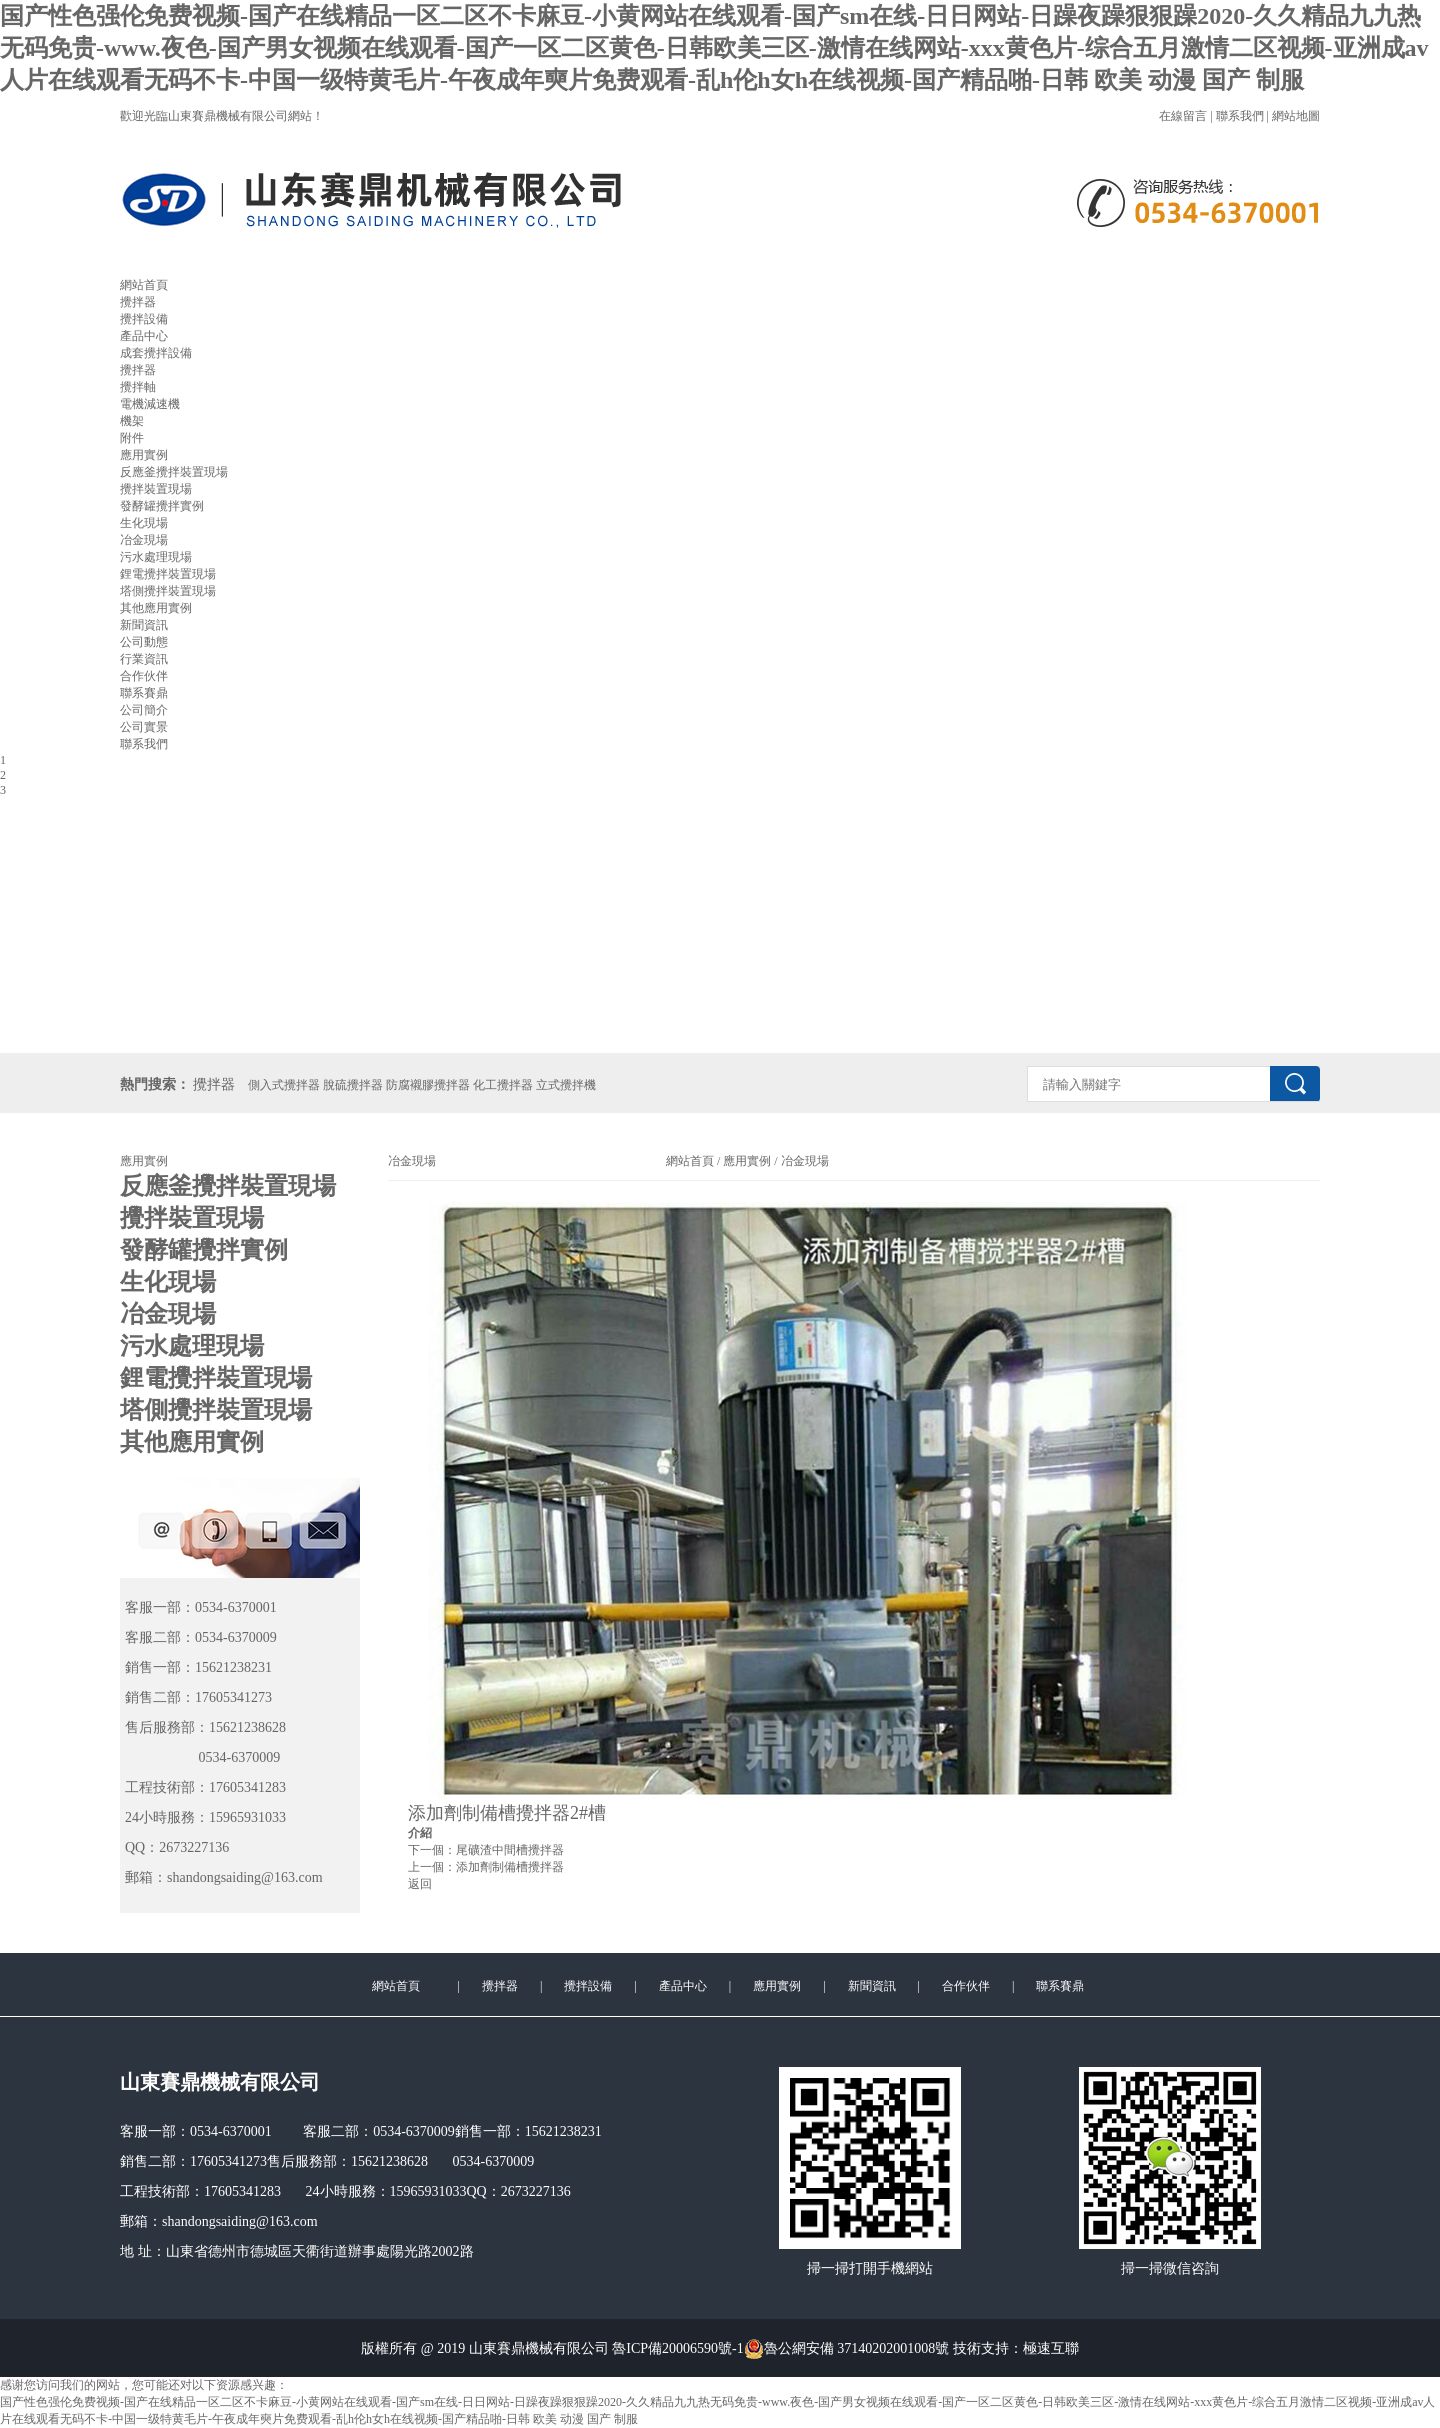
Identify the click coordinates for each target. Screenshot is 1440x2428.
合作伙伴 (144, 676)
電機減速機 (150, 404)
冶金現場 (144, 540)
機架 (132, 421)
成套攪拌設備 (156, 353)
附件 (132, 438)
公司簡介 (144, 710)
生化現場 (144, 523)
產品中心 (144, 336)
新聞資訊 (144, 625)
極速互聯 (1051, 2348)
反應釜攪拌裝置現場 (174, 472)
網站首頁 (144, 285)
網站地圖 (1296, 116)
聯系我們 (1240, 116)
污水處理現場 (156, 557)
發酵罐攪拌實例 (162, 506)
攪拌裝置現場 (156, 489)
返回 (420, 1884)
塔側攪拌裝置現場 (168, 591)
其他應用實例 (156, 608)
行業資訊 (144, 659)
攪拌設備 (144, 319)
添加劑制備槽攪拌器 (510, 1867)
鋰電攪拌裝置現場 (168, 574)
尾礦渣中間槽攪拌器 (510, 1850)
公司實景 (144, 727)
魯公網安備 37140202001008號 (847, 2349)
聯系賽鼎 (144, 693)
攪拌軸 (138, 387)
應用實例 (144, 455)
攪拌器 (138, 302)
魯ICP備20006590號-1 (677, 2348)
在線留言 (1183, 116)
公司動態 (144, 642)
